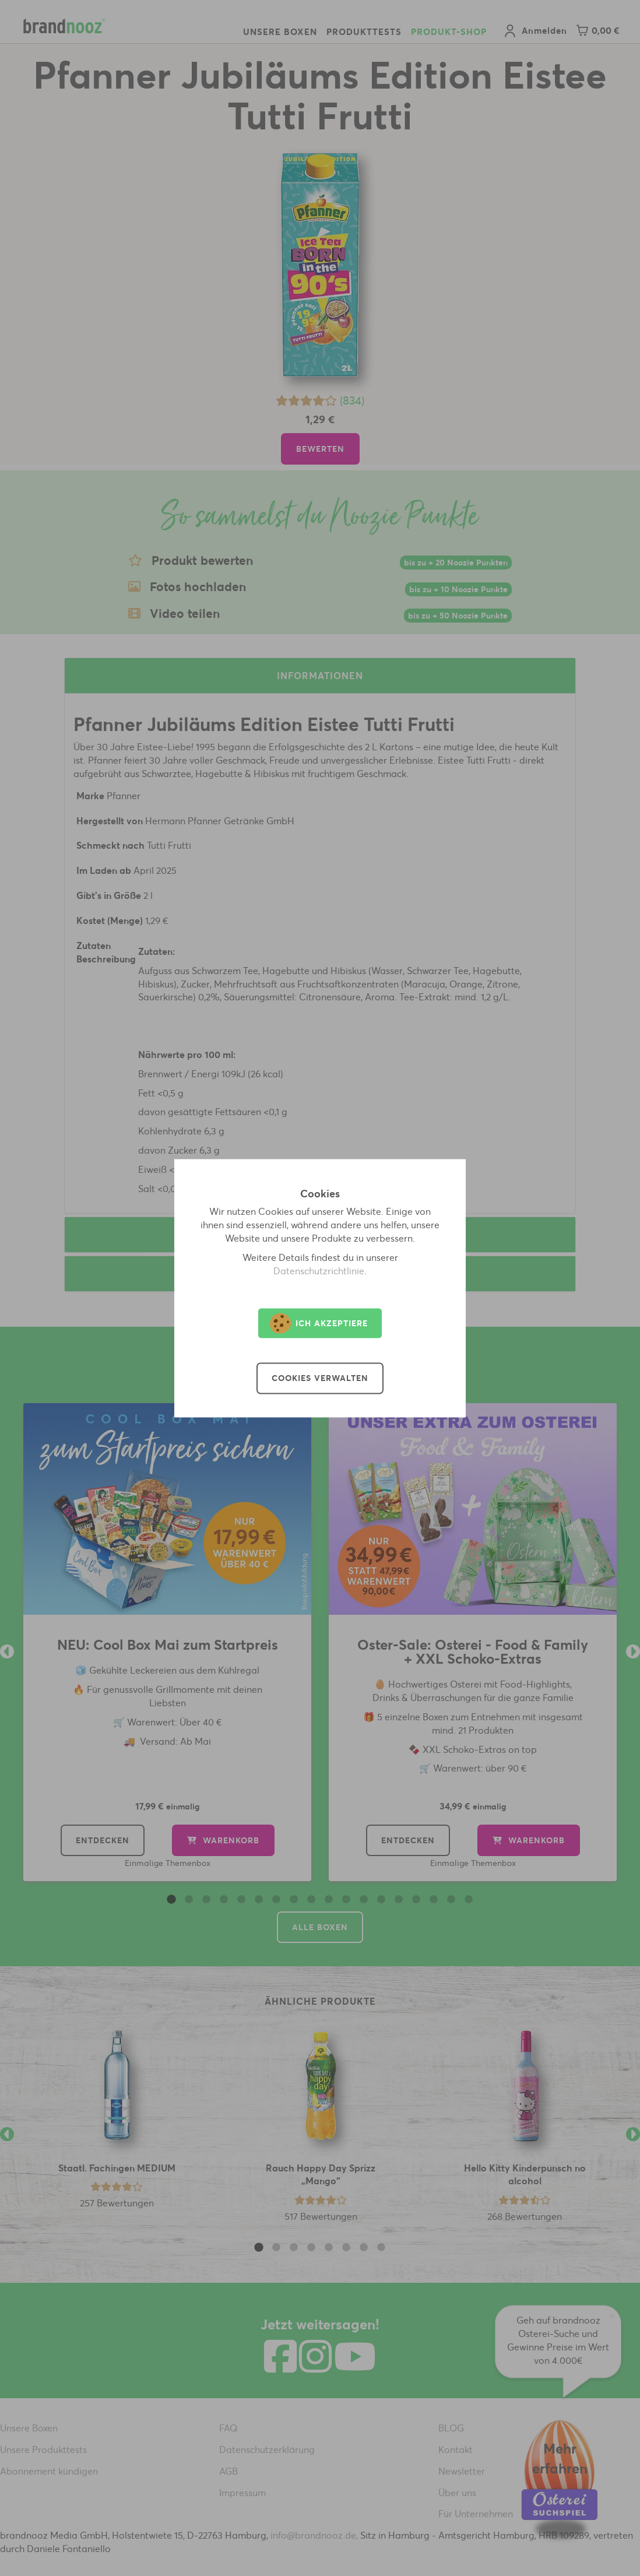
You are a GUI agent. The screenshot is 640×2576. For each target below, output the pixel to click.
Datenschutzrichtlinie (318, 1271)
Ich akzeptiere (319, 1323)
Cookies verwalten (320, 1378)
